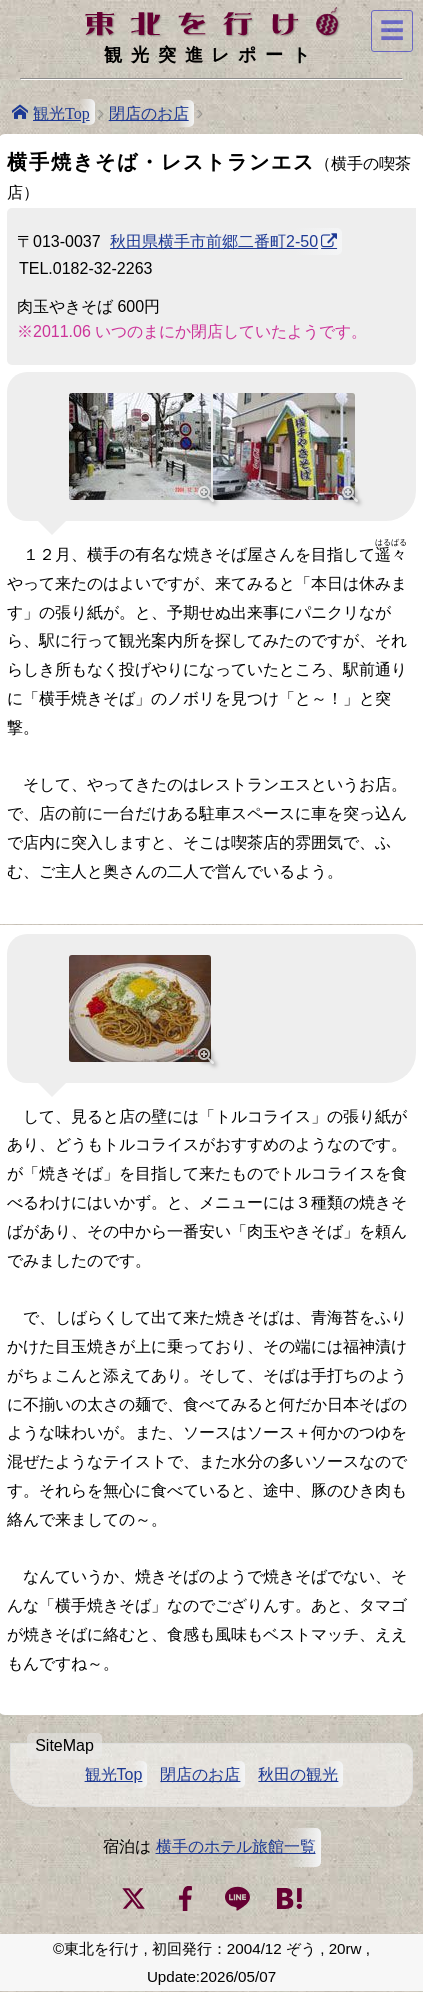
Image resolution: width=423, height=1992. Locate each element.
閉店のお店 (149, 113)
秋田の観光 (298, 1774)
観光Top (61, 112)
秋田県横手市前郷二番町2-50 (214, 241)
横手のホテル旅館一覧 (236, 1846)
